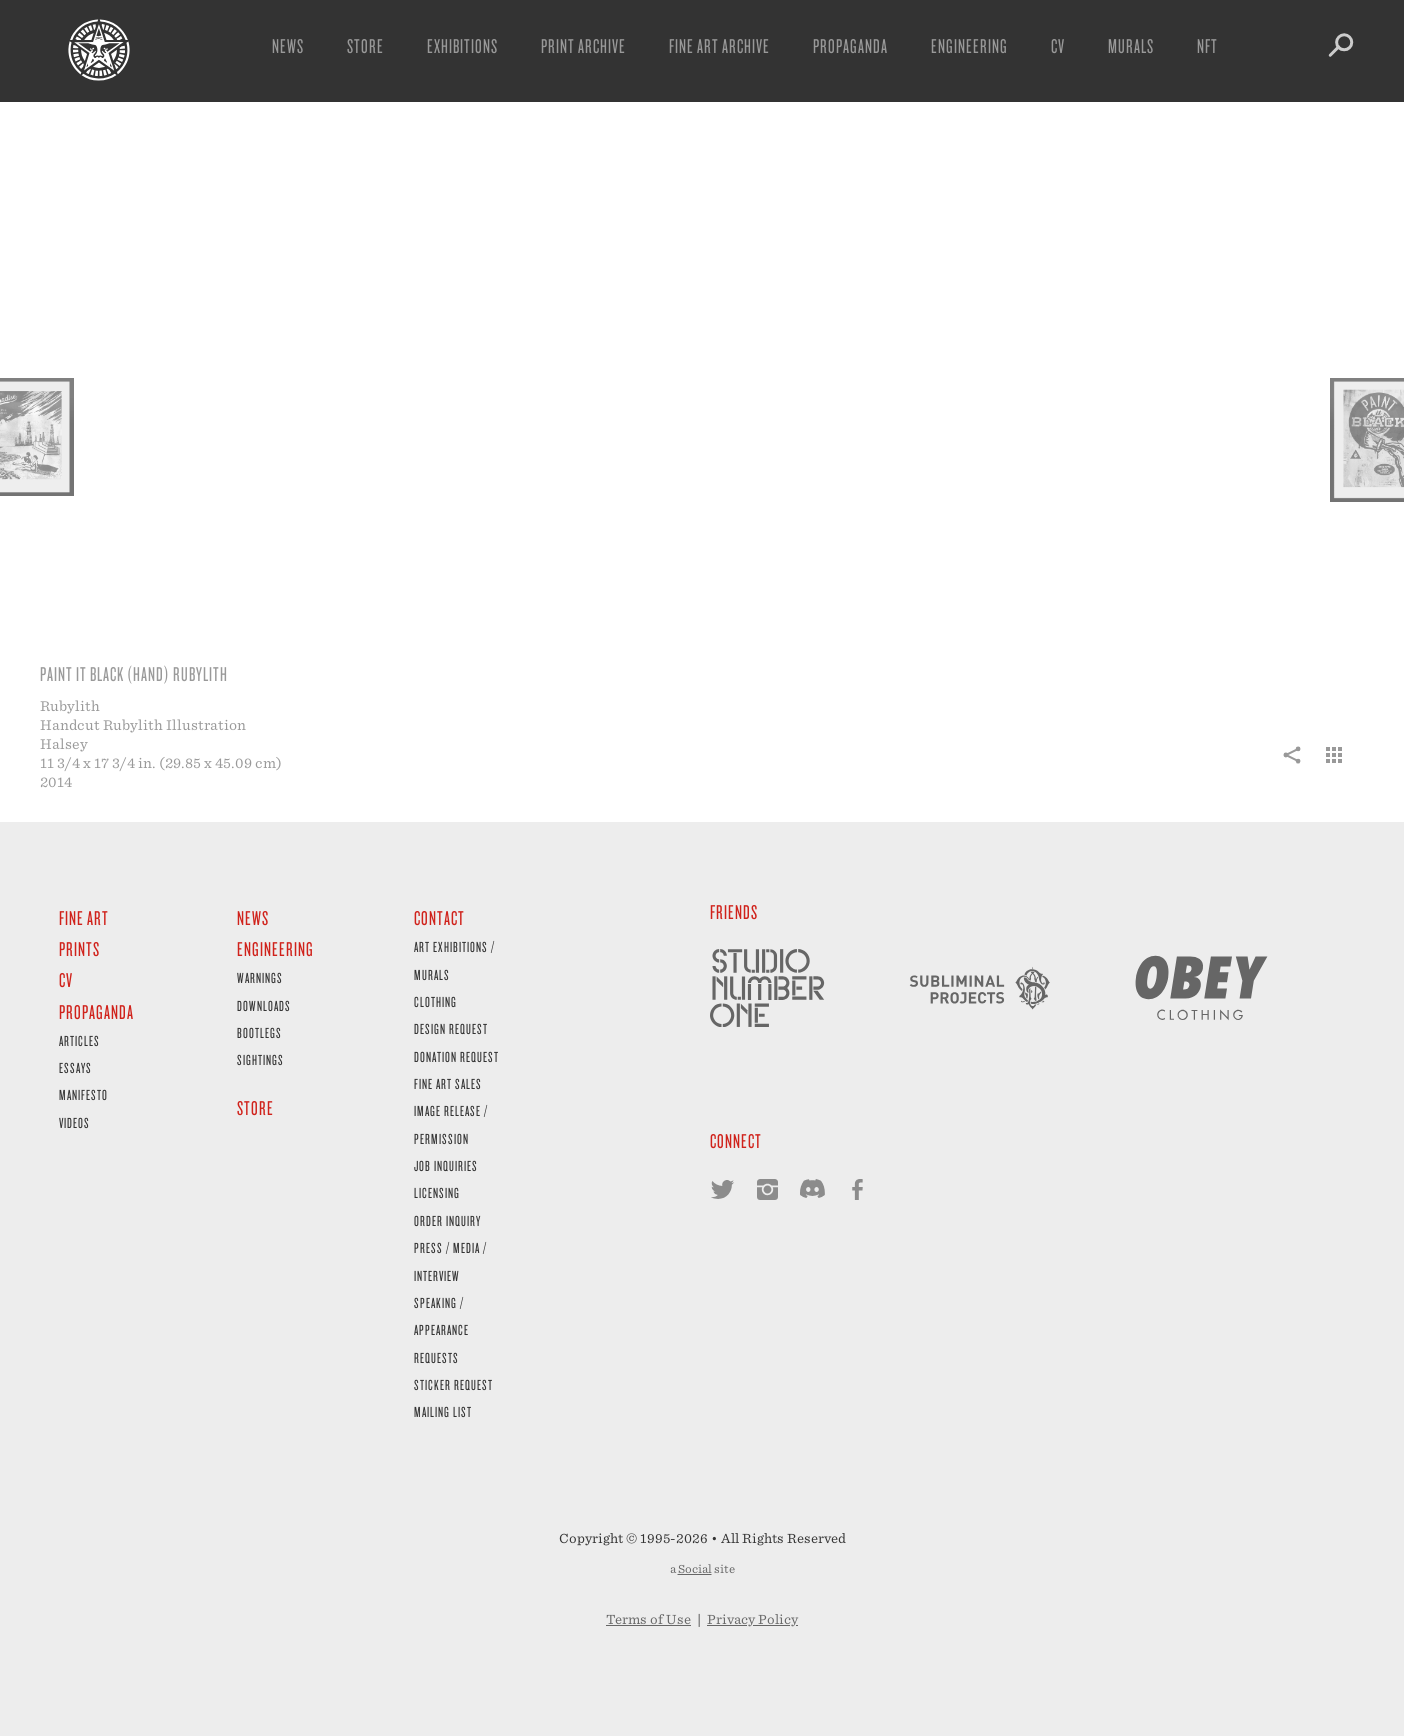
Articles (79, 1040)
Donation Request (456, 1056)
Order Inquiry (447, 1220)
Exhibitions (462, 45)
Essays (75, 1067)
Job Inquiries (446, 1165)
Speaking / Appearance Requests (441, 1330)
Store (365, 45)
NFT (1207, 45)
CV (1058, 45)
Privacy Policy (752, 1619)
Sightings (260, 1059)
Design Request (451, 1028)
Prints (79, 948)
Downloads (264, 1005)
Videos (74, 1122)
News (288, 45)
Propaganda (850, 45)
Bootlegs (259, 1032)
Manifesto (83, 1094)
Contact (439, 917)
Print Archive (583, 45)
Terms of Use (648, 1619)
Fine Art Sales (448, 1083)
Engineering (969, 45)
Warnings (260, 977)
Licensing (437, 1192)
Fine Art (84, 917)
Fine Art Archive (719, 45)
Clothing (435, 1001)
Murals (1131, 45)
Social (695, 1569)
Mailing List (443, 1411)
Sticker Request (453, 1384)
